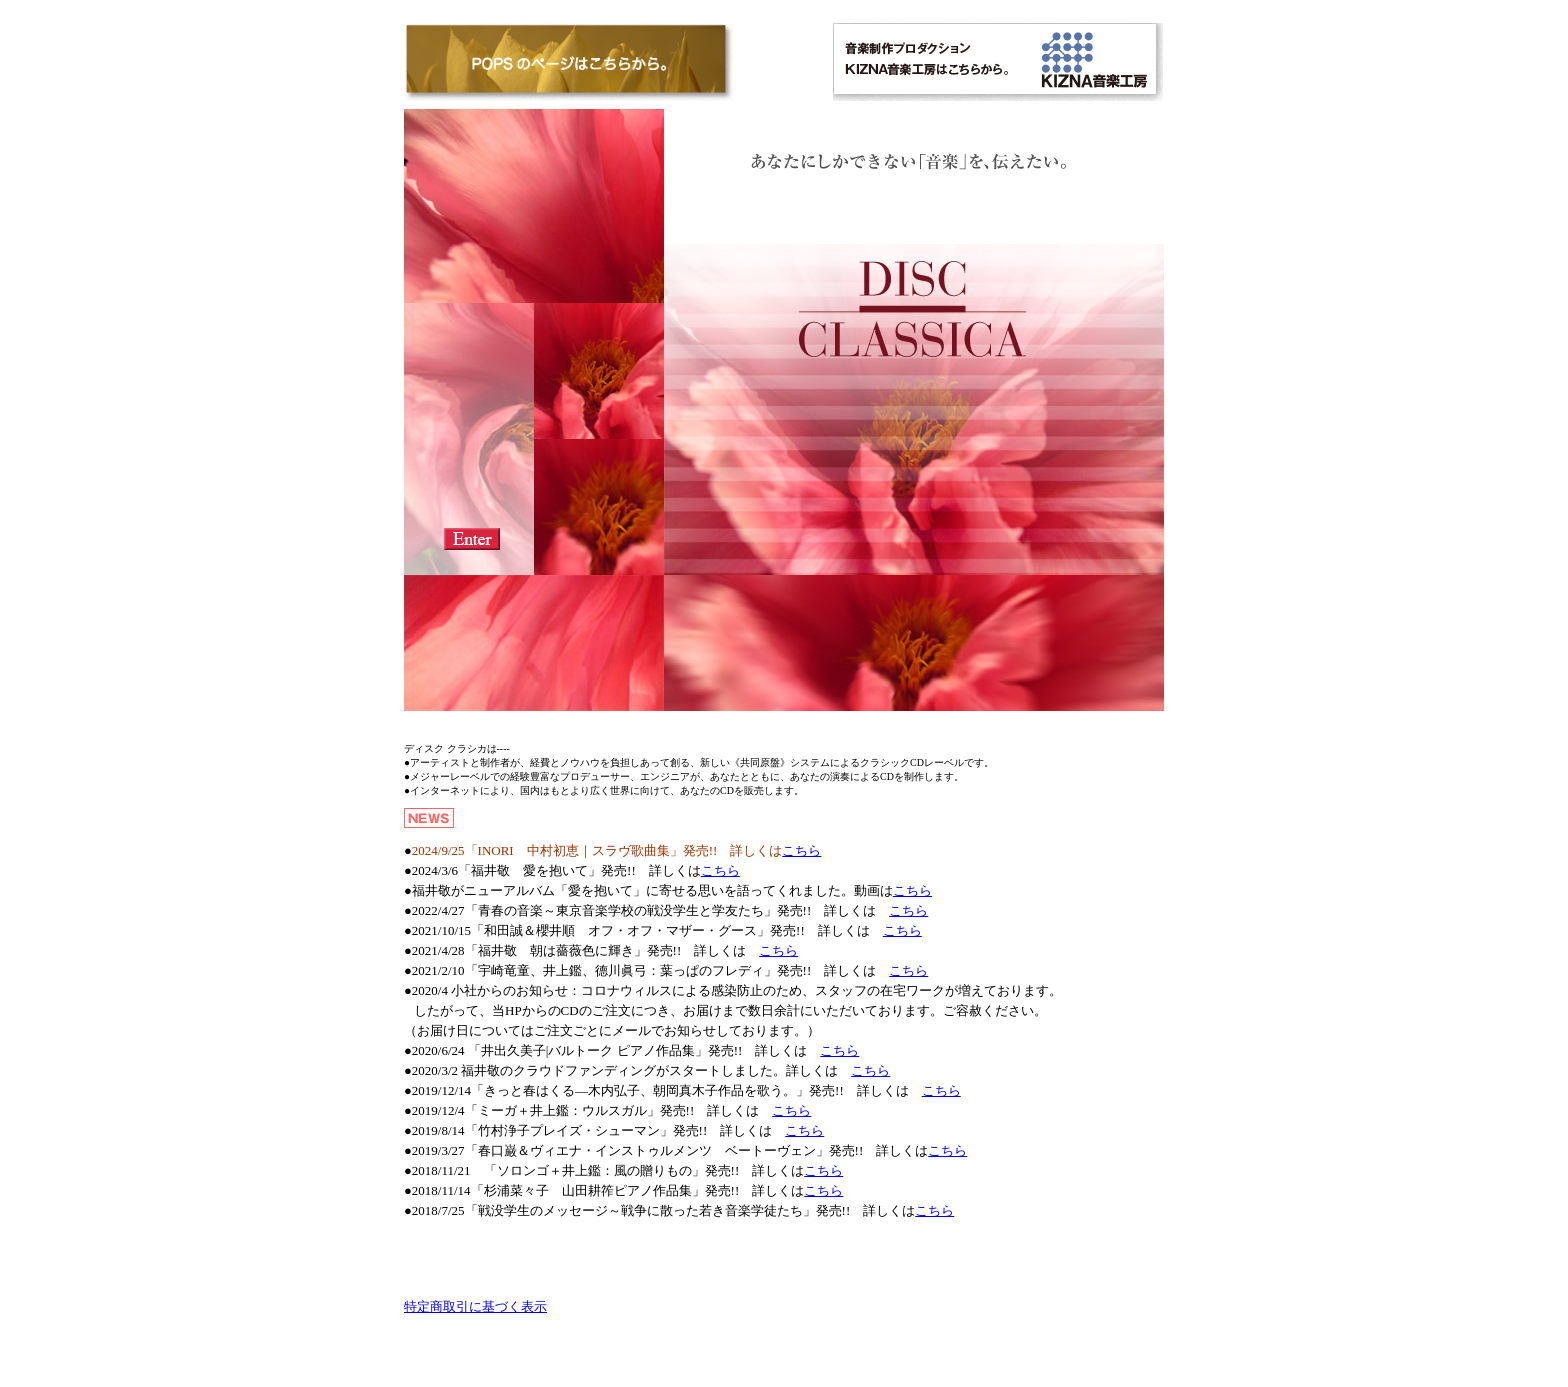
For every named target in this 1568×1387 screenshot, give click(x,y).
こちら (801, 850)
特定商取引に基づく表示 (475, 1306)
